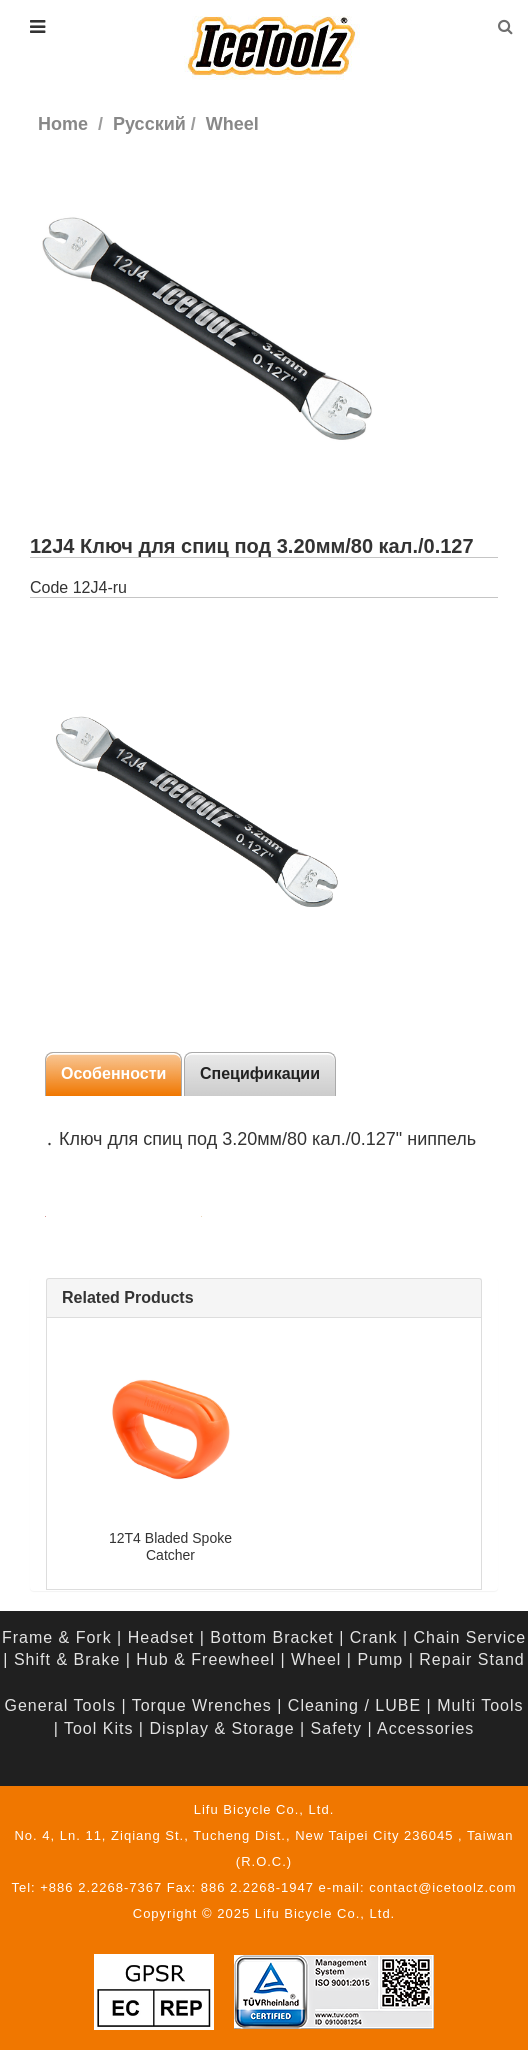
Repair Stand (471, 1659)
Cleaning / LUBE (354, 1705)
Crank (374, 1637)
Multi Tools (480, 1705)
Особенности (113, 1073)
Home (63, 124)
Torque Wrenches (202, 1705)
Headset (161, 1637)
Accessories (425, 1728)
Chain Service (470, 1637)
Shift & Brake (67, 1659)
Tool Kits (98, 1728)
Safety (336, 1728)
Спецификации (260, 1073)
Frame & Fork (57, 1637)
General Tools (60, 1705)
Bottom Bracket (271, 1637)
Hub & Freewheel (205, 1659)
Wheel (316, 1659)
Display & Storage (221, 1728)
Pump (380, 1659)
